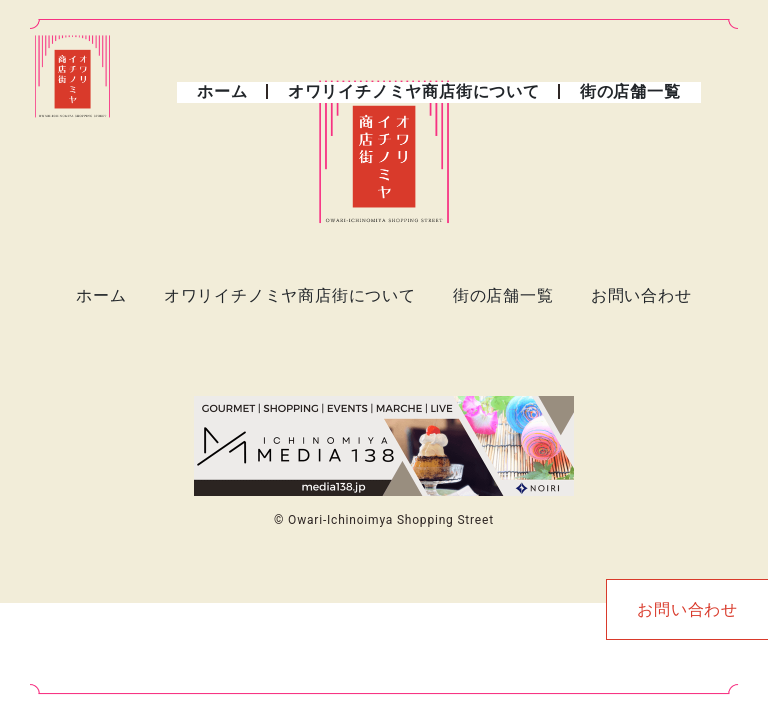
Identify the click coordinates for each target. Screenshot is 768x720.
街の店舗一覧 (630, 91)
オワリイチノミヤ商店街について (414, 91)
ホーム (222, 91)
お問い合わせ (641, 295)
